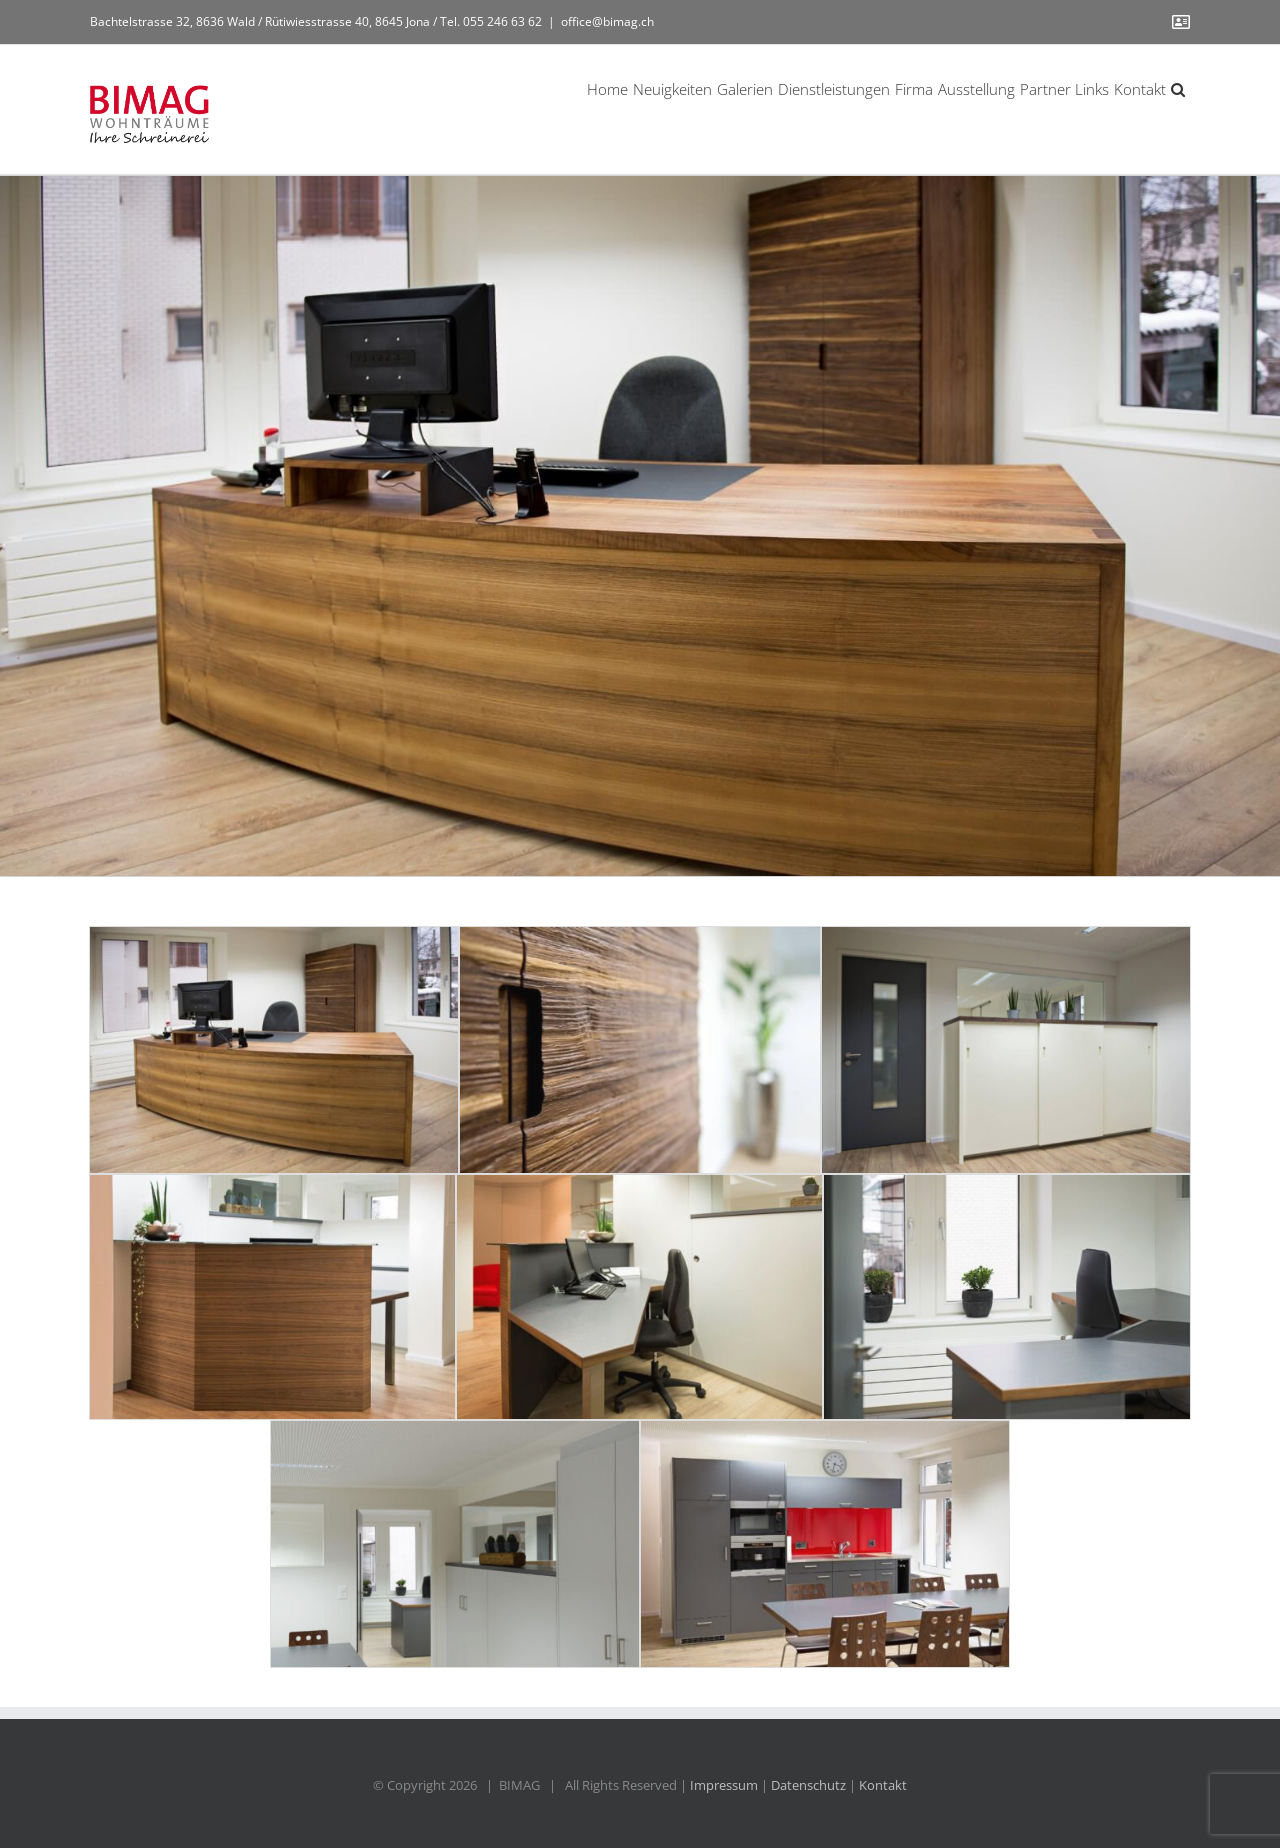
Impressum (724, 1785)
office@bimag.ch (607, 21)
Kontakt (883, 1785)
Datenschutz (808, 1785)
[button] (1178, 88)
